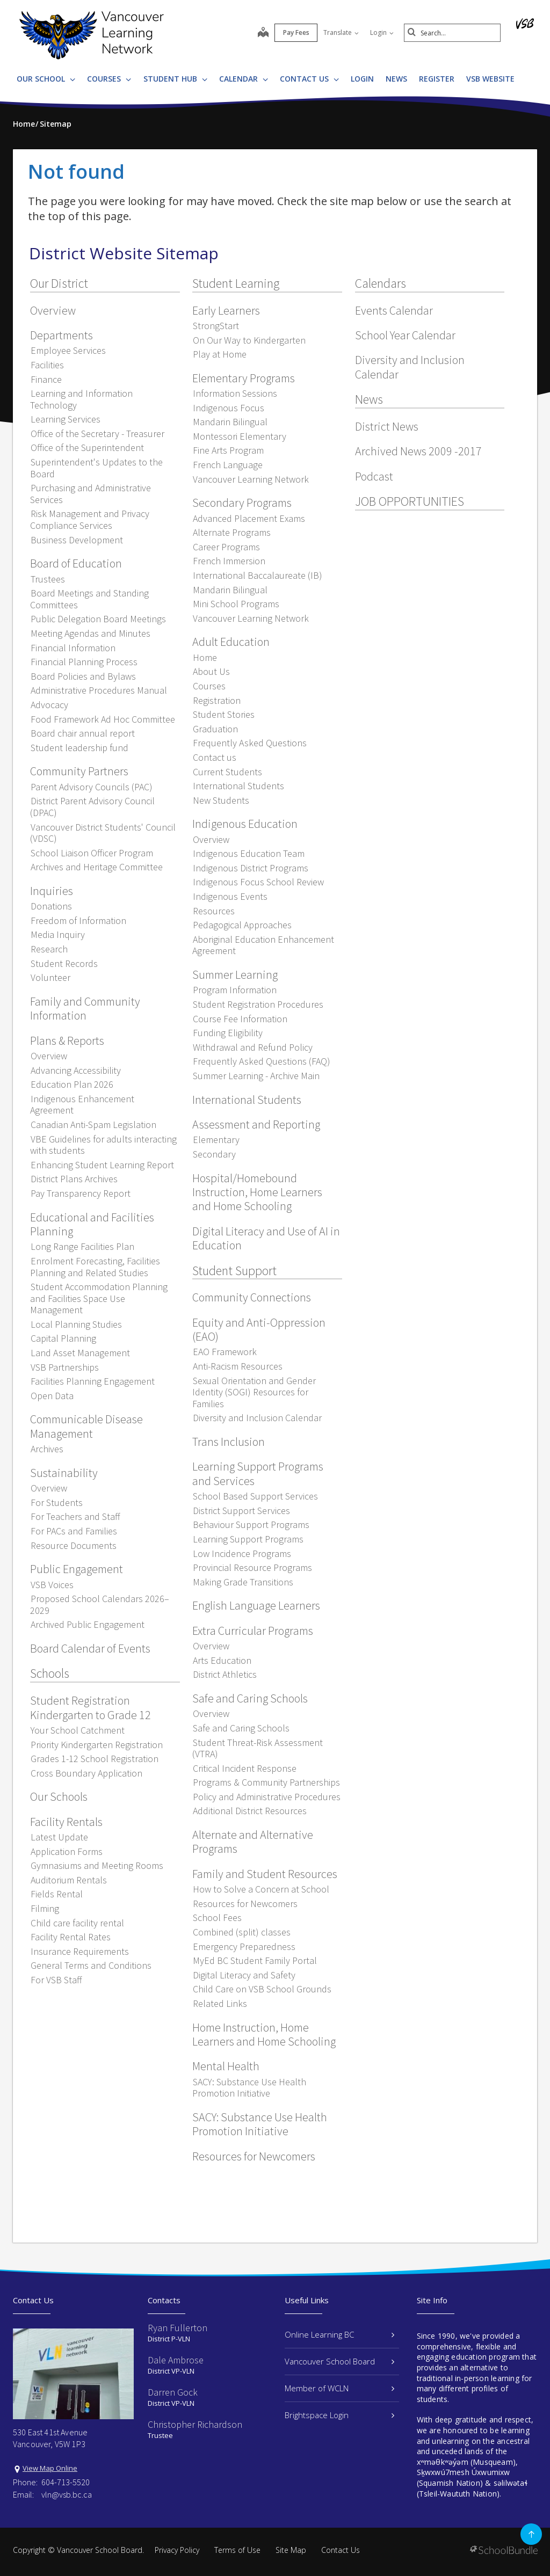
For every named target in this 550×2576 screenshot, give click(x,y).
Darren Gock (173, 2392)
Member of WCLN (339, 2388)
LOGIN (362, 79)
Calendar (243, 79)
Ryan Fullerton (177, 2328)
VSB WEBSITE (490, 79)
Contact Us (309, 79)
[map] (263, 33)
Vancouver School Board (339, 2361)
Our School (46, 79)
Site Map (291, 2550)
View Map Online (50, 2468)
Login (382, 32)
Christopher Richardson (195, 2424)
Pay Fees (296, 32)
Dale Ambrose (176, 2360)
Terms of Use (237, 2550)
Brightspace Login (339, 2415)
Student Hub (175, 79)
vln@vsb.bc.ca (66, 2494)
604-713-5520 (65, 2482)
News (396, 79)
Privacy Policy (177, 2550)
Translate (341, 32)
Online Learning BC (339, 2334)
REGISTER (436, 79)
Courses (109, 79)
